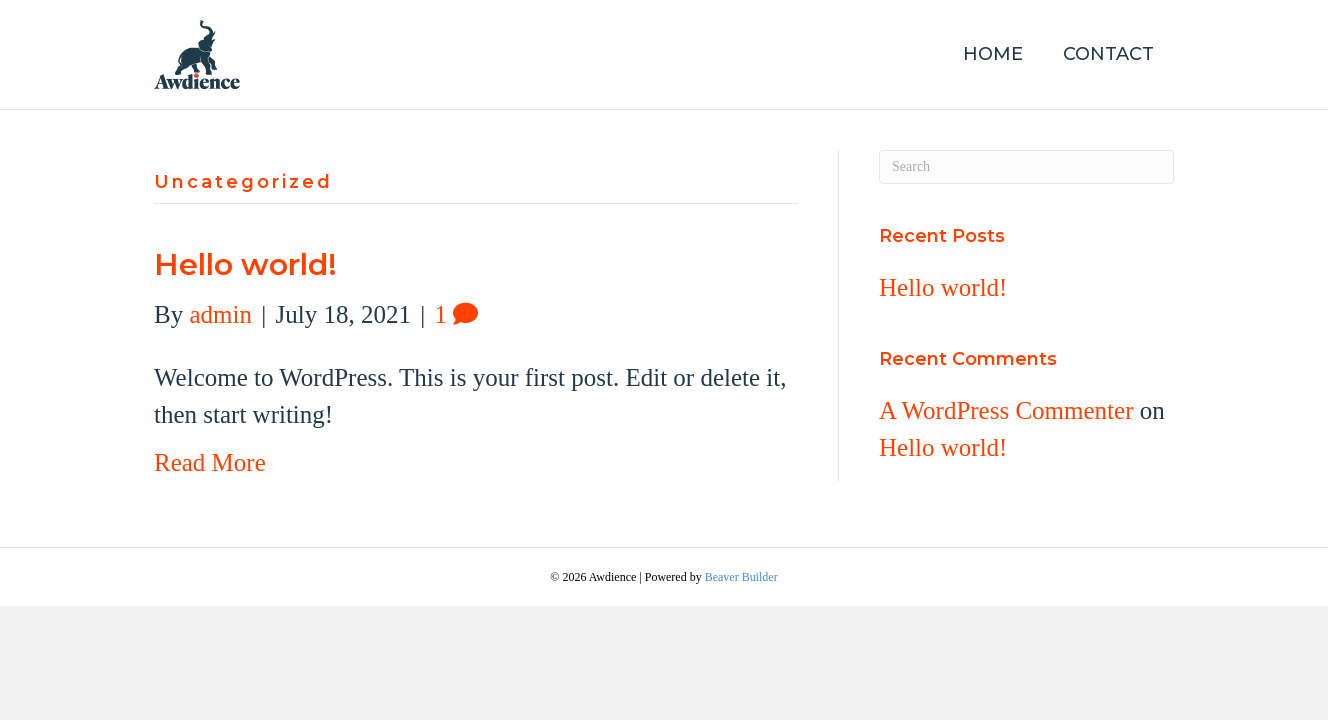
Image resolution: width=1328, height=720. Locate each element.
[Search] (1026, 167)
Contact (1108, 54)
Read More (210, 462)
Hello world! (245, 264)
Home (993, 54)
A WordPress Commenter (1006, 410)
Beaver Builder (741, 577)
